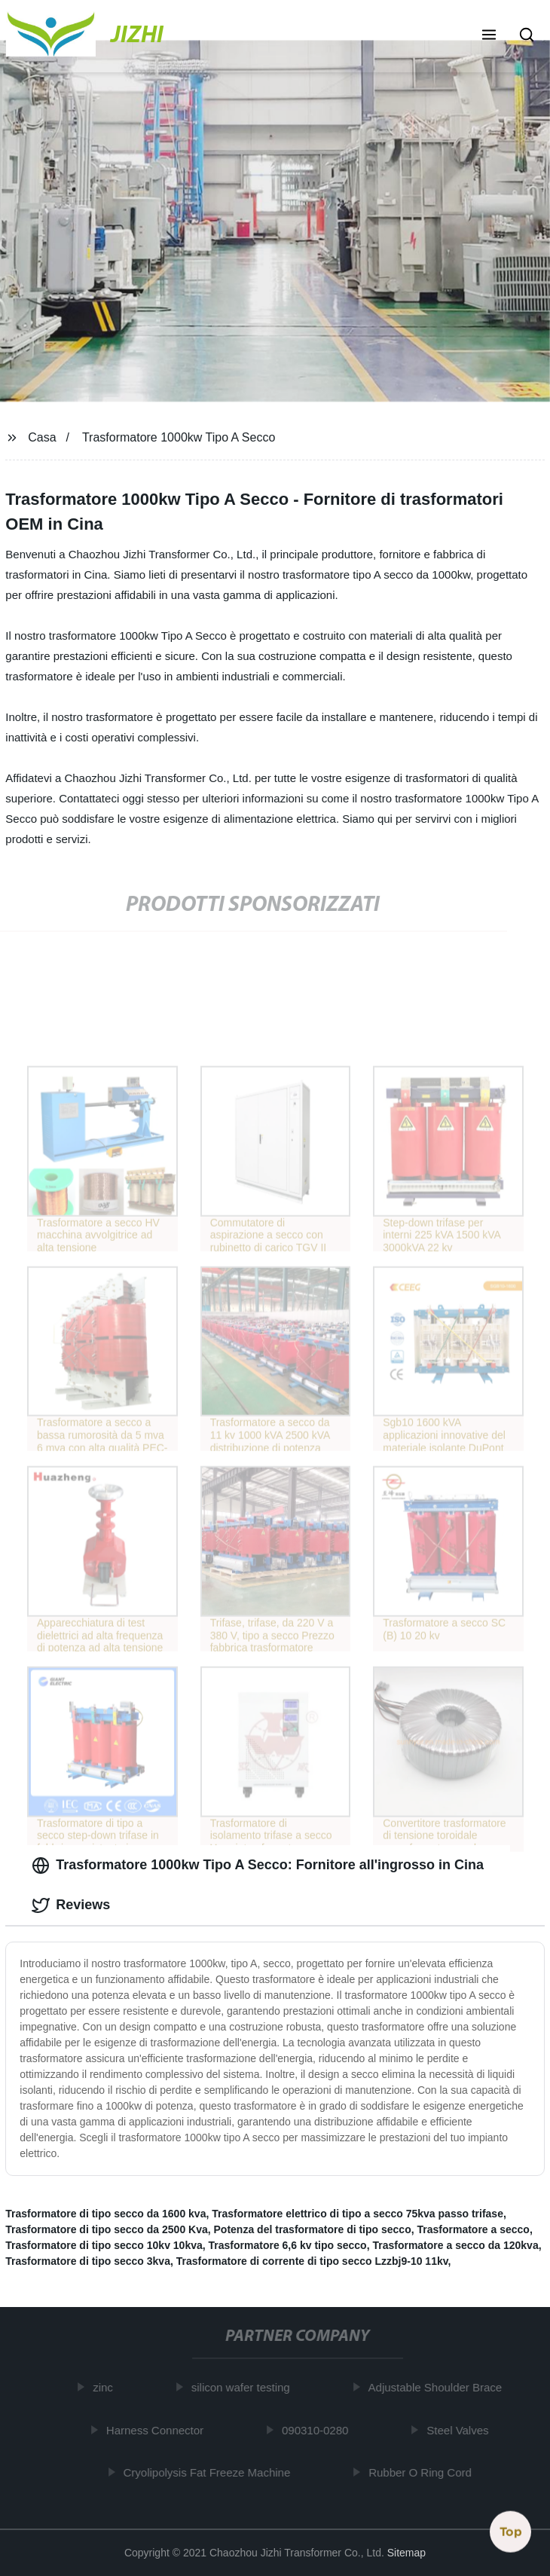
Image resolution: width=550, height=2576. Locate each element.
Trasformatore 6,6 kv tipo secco (288, 2245)
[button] (489, 36)
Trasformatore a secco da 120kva (455, 2245)
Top (511, 2530)
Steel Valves (460, 2430)
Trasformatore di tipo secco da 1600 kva (105, 2214)
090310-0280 (318, 2430)
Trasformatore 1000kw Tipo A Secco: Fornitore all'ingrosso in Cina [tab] (258, 1865)
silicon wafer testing (243, 2387)
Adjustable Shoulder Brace (438, 2387)
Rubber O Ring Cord (423, 2472)
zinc (106, 2387)
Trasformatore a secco (473, 2229)
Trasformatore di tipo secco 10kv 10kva (103, 2245)
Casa (42, 437)
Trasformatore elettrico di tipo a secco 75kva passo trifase (357, 2214)
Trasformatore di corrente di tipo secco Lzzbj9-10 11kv (312, 2261)
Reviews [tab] (71, 1905)
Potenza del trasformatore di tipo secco (312, 2229)
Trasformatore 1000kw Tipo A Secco (178, 437)
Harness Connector (157, 2430)
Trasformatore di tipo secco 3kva (87, 2261)
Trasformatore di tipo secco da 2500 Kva (106, 2229)
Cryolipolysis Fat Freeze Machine (209, 2472)
